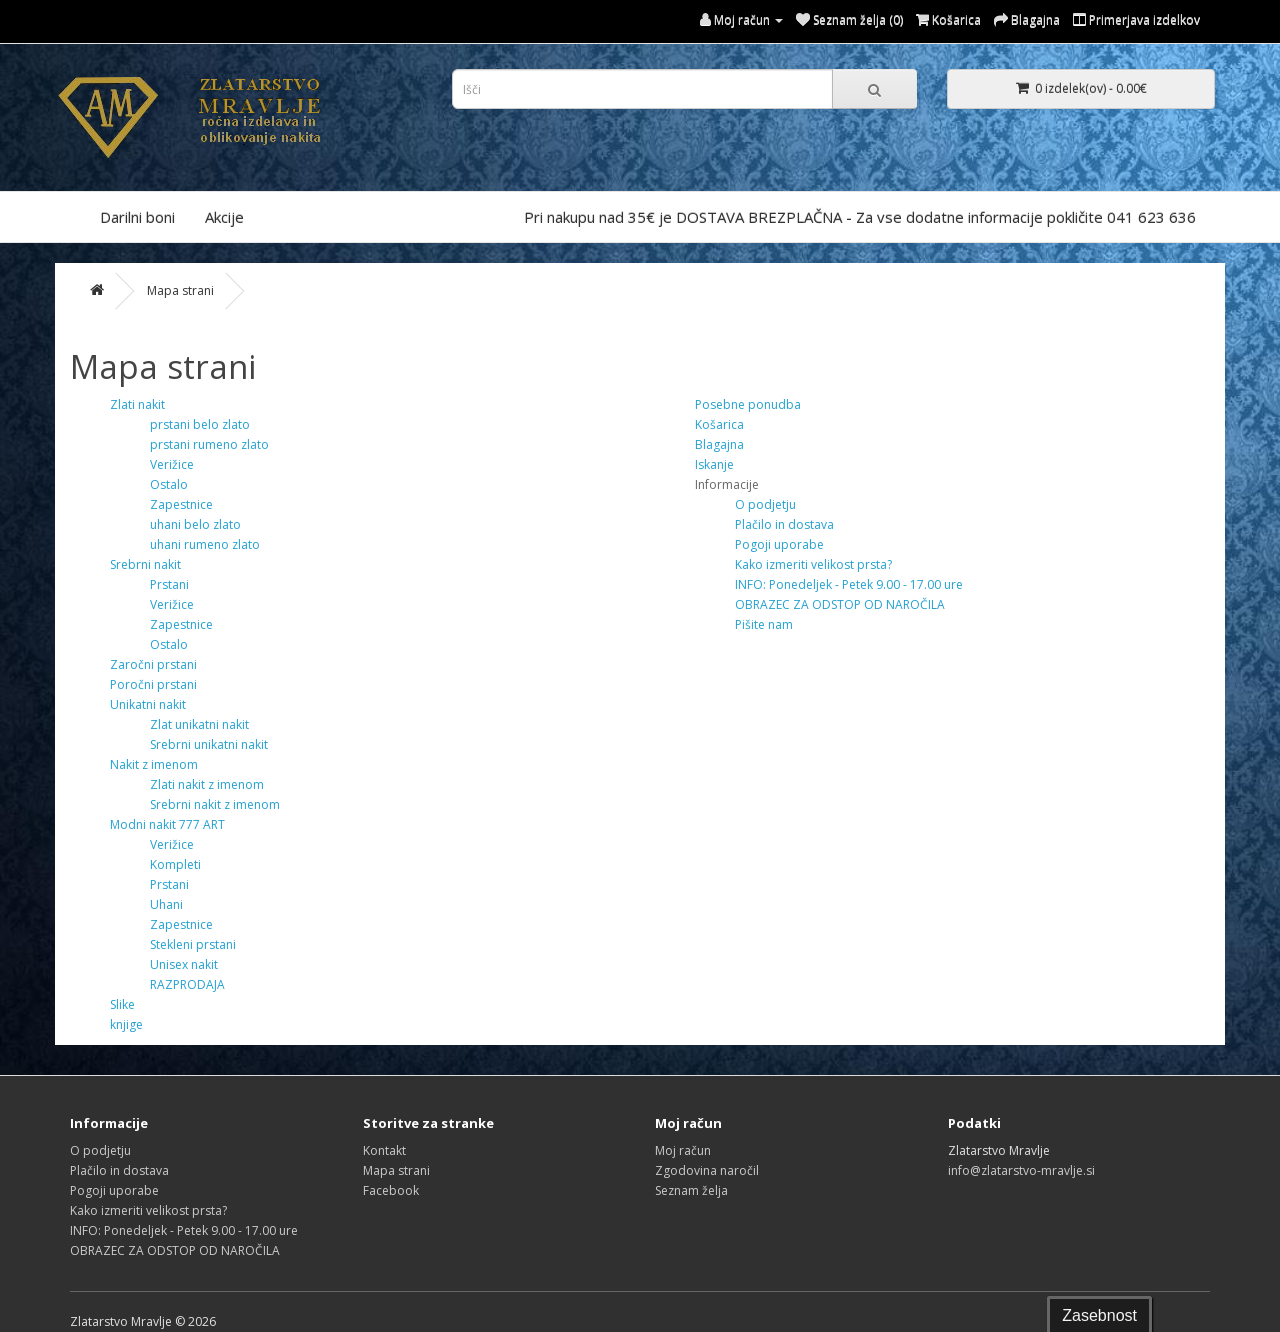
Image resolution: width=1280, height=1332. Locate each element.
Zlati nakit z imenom (207, 784)
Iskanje (714, 464)
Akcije (224, 217)
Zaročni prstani (153, 664)
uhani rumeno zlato (205, 544)
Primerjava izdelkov (1136, 19)
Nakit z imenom (154, 764)
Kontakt (384, 1150)
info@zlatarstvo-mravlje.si (1021, 1170)
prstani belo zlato (200, 424)
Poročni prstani (153, 684)
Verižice (172, 464)
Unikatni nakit (148, 704)
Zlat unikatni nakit (199, 724)
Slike (122, 1004)
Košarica (719, 424)
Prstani (169, 584)
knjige (126, 1024)
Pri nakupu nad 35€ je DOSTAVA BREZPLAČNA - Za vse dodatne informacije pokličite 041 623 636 (860, 217)
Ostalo (169, 484)
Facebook (391, 1190)
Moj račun (683, 1150)
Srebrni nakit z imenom (215, 804)
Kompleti (175, 864)
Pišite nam (764, 624)
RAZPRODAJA (187, 984)
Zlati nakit (137, 404)
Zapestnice (181, 504)
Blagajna (719, 444)
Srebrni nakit (145, 564)
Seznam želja (691, 1190)
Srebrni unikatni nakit (209, 744)
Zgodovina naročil (707, 1170)
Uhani (166, 904)
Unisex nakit (184, 964)
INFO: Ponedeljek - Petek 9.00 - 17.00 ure (849, 584)
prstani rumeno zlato (209, 444)
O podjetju (765, 504)
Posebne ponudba (748, 404)
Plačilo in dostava (784, 524)
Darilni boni (137, 217)
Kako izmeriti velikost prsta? (813, 564)
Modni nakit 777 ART (167, 824)
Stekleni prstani (193, 944)
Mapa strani (180, 290)
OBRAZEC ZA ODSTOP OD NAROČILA (840, 604)
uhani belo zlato (195, 524)
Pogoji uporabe (779, 544)
